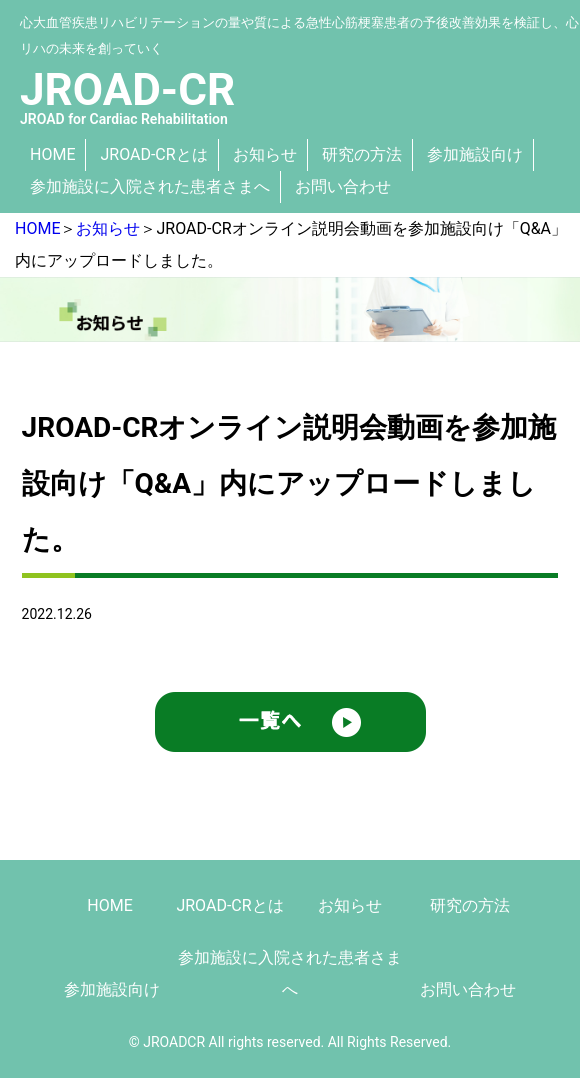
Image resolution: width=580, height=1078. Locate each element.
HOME (52, 154)
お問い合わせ (343, 186)
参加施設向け (475, 154)
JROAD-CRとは (153, 154)
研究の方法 (362, 154)
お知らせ (265, 154)
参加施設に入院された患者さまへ (150, 186)
